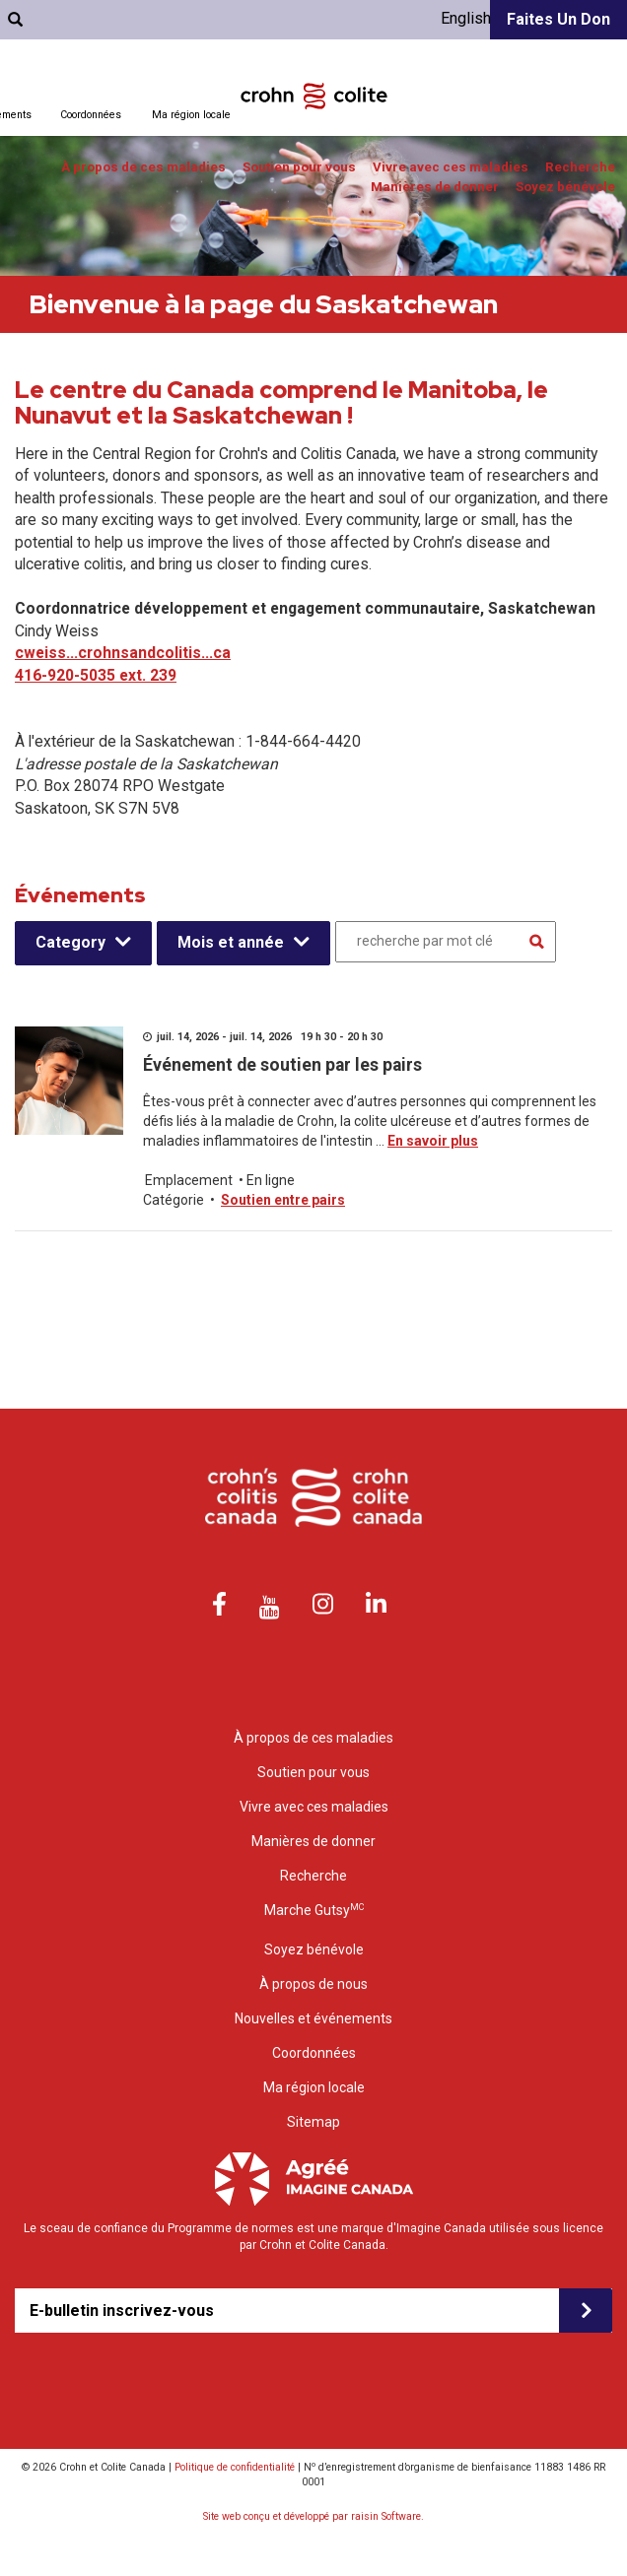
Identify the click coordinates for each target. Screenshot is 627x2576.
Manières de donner (435, 186)
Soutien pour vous (299, 167)
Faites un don (558, 19)
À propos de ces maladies (143, 167)
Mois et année (230, 942)
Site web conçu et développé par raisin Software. (313, 2516)
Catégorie (173, 1200)
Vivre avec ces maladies (450, 167)
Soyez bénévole (565, 186)
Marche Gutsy (314, 1909)
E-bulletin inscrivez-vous (122, 2310)
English (466, 18)
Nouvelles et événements (313, 2018)
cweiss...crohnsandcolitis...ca (123, 652)
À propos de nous (313, 1984)
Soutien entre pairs (283, 1200)
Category (70, 942)
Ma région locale (191, 114)
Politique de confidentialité (234, 2467)
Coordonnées (90, 114)
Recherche (580, 167)
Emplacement (189, 1180)
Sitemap (313, 2122)
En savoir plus (432, 1141)
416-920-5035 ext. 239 (95, 675)
